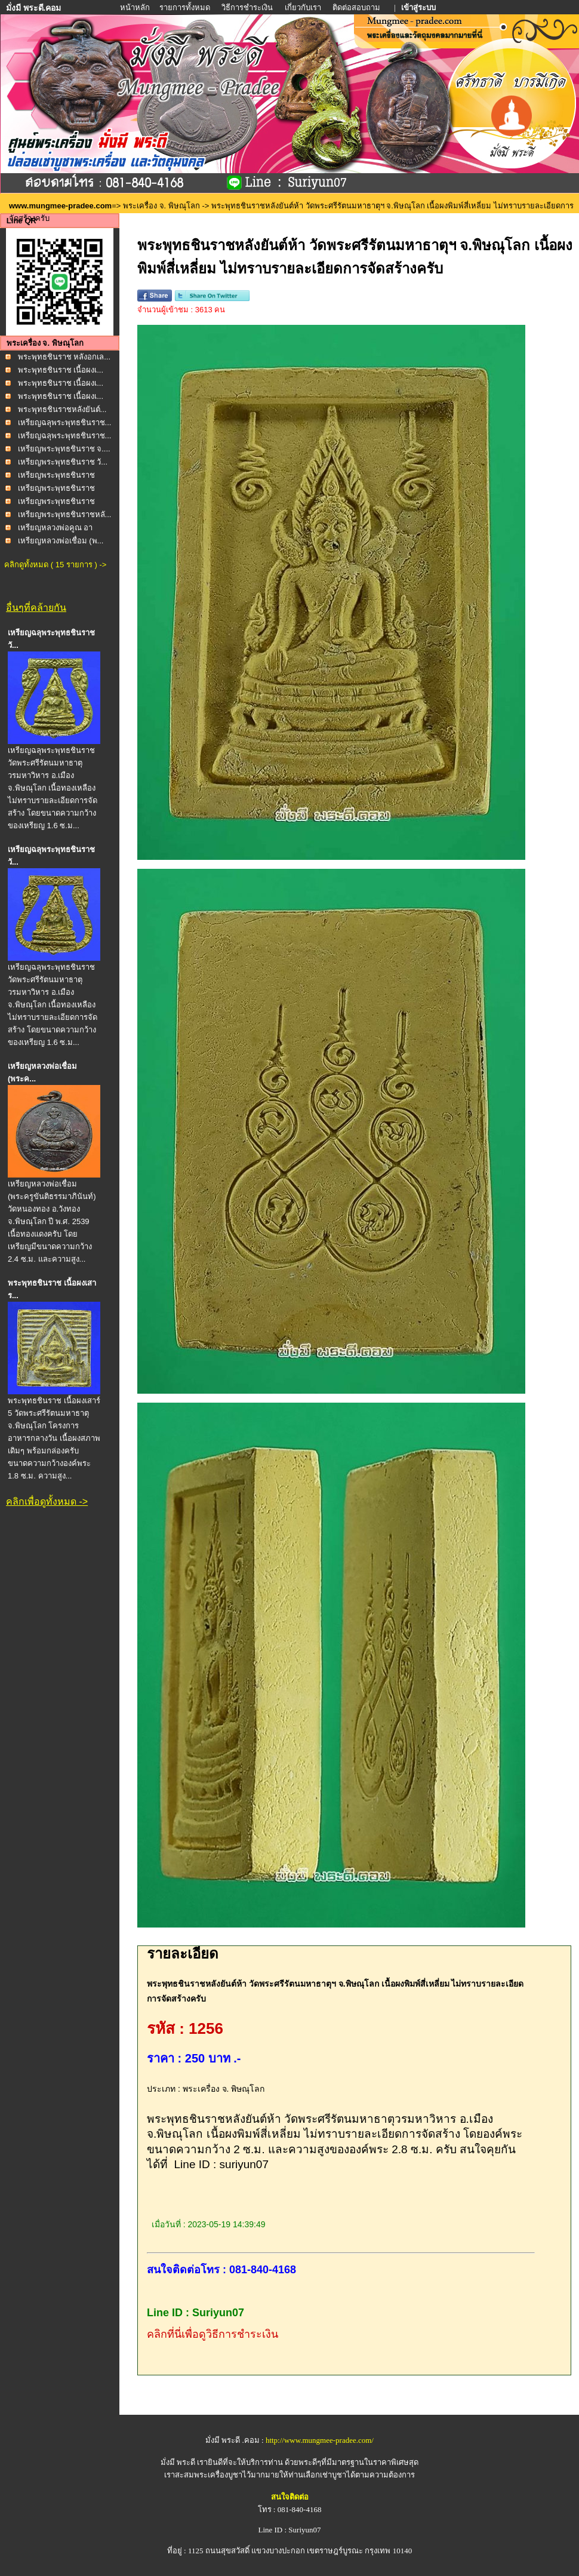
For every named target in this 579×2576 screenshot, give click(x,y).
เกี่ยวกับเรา (303, 7)
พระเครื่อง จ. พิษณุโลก (161, 205)
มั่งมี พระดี (179, 2462)
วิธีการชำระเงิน (248, 7)
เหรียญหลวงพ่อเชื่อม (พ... (61, 540)
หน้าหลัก (136, 7)
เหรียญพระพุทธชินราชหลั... (65, 514)
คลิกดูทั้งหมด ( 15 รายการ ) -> (55, 564)
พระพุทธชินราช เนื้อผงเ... (60, 369)
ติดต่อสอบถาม (357, 7)
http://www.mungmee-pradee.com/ (320, 2440)
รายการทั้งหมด (184, 7)
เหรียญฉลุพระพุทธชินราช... (65, 422)
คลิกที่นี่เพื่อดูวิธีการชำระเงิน (212, 2334)
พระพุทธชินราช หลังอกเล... (64, 356)
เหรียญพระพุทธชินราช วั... (62, 461)
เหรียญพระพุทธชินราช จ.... (64, 448)
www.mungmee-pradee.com (60, 205)
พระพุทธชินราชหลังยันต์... (62, 409)
